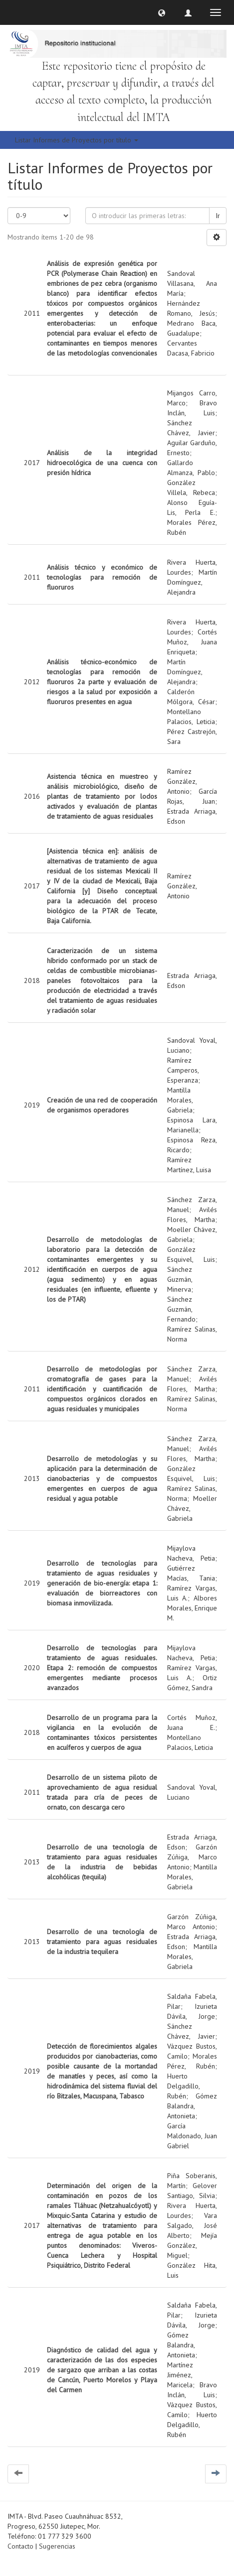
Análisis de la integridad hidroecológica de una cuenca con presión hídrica (102, 462)
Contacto (20, 2546)
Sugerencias (57, 2546)
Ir (218, 215)
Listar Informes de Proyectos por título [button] (76, 139)
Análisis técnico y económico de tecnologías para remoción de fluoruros (102, 577)
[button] (162, 12)
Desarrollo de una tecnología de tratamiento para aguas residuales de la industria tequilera (102, 1941)
